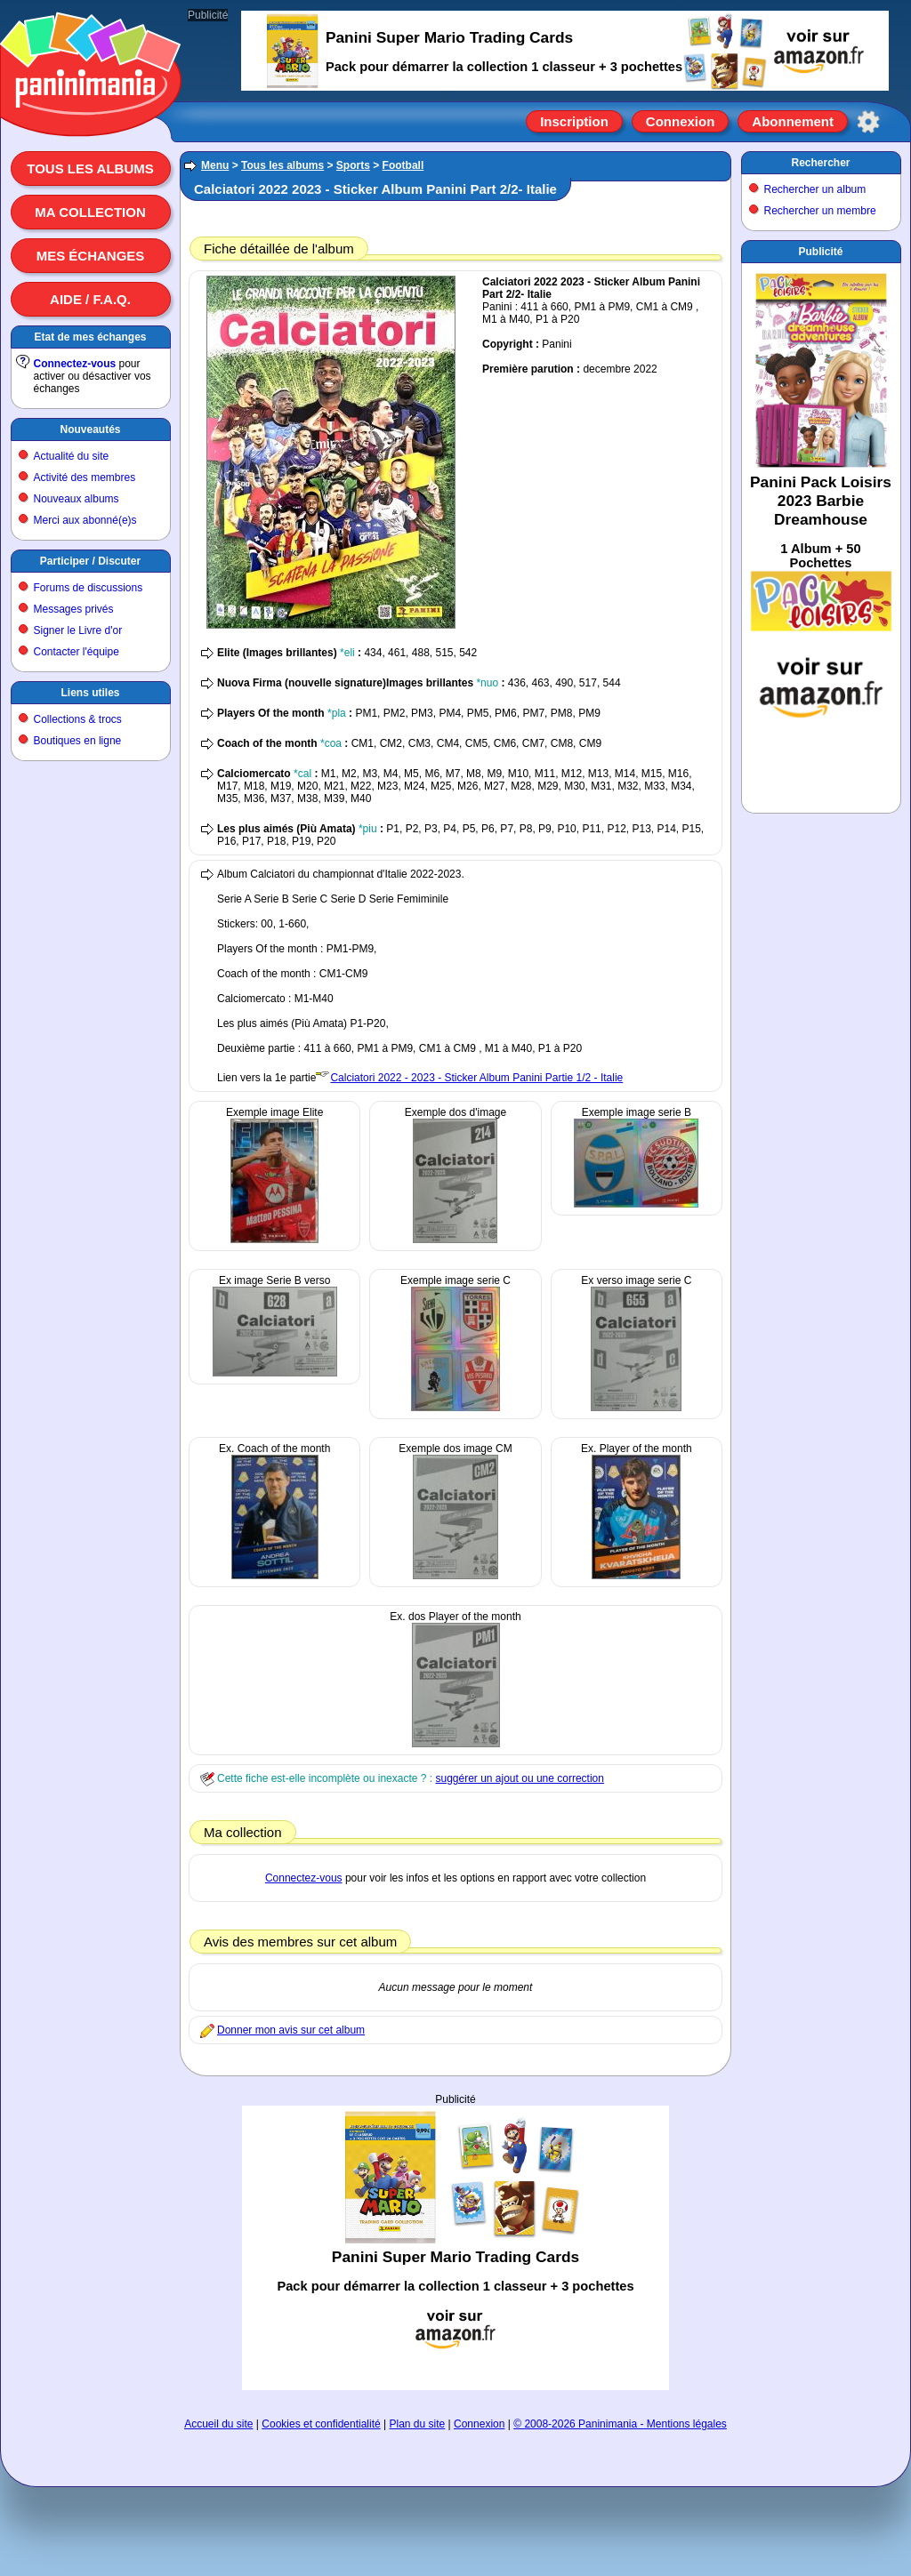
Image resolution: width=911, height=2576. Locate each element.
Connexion (680, 121)
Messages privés (74, 609)
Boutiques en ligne (78, 740)
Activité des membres (85, 477)
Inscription (574, 121)
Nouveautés (90, 429)
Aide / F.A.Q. (90, 299)
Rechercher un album (815, 189)
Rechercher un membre (820, 211)
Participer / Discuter (90, 561)
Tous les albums (90, 168)
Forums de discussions (88, 588)
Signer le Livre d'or (78, 630)
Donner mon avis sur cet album (291, 2030)
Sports (353, 165)
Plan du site (418, 2424)
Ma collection (90, 212)
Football (403, 165)
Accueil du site (218, 2424)
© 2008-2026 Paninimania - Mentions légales (620, 2424)
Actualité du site (71, 456)
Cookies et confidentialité (321, 2424)
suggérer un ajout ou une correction (519, 1778)
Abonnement (793, 121)
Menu (215, 165)
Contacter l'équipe (76, 652)
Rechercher (820, 162)
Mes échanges (90, 255)
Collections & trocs (78, 719)
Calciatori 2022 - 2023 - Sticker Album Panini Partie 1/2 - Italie (476, 1077)
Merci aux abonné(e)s (85, 520)
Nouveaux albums (76, 499)
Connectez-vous (75, 363)
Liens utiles (89, 692)
